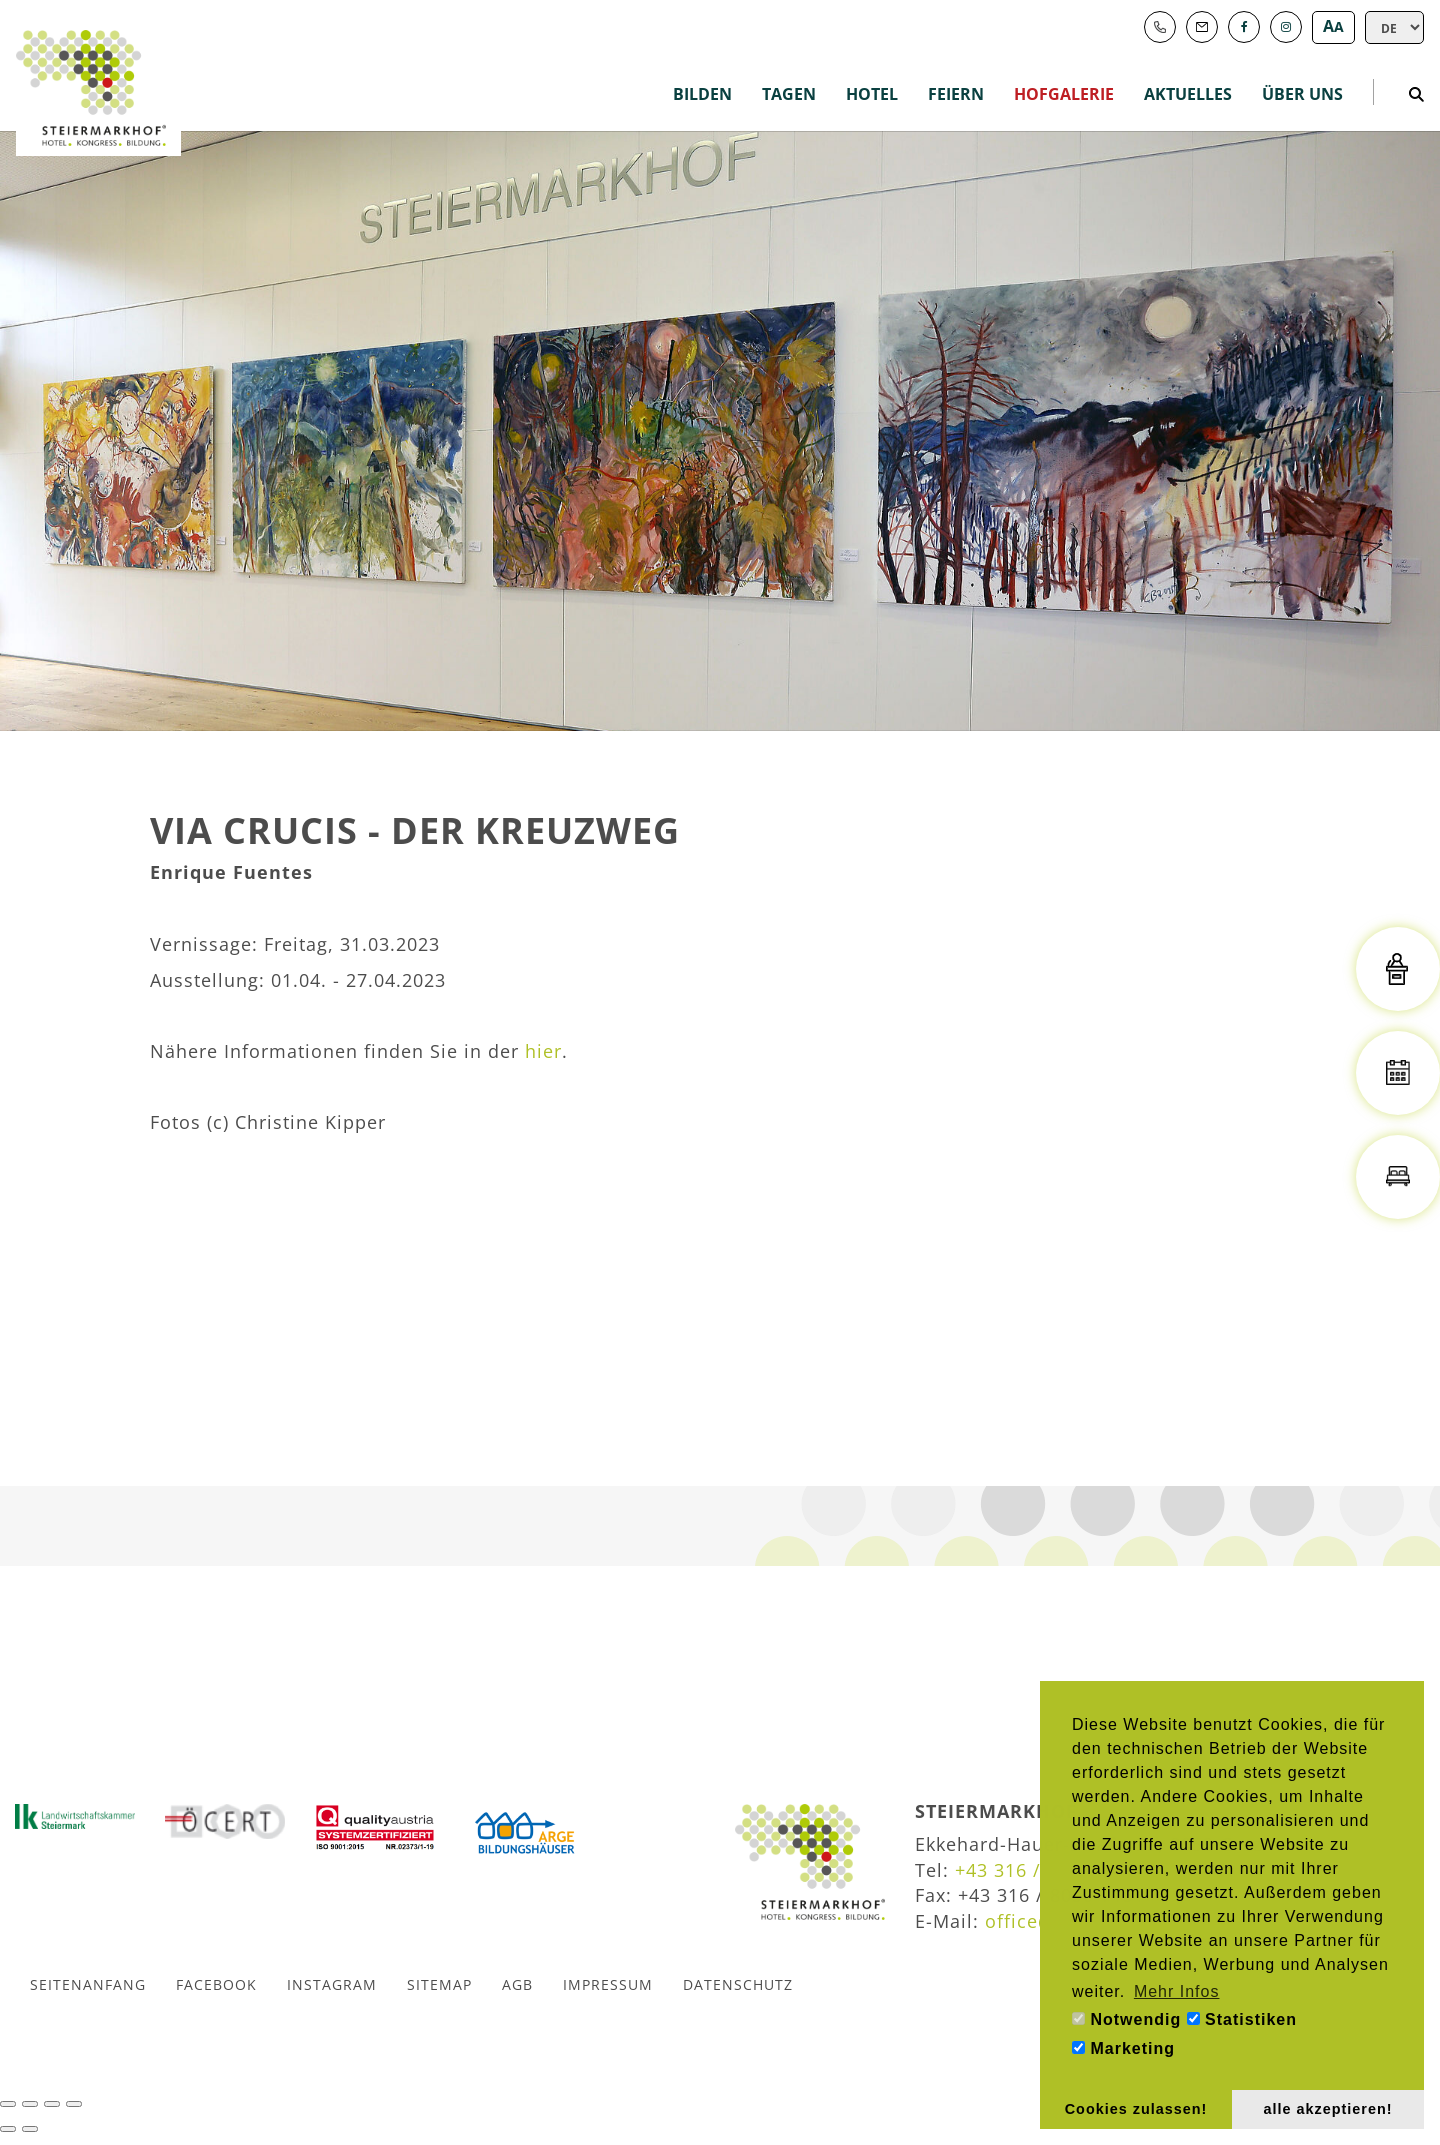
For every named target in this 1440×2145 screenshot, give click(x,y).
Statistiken (1242, 2019)
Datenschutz (738, 1984)
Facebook (216, 1984)
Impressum (608, 1984)
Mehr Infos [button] (1177, 1991)
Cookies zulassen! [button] (1136, 2109)
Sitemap (439, 1984)
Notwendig (1126, 2019)
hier (543, 1051)
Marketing (1123, 2048)
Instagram (332, 1984)
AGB (517, 1984)
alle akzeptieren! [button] (1328, 2109)
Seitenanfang (88, 1984)
